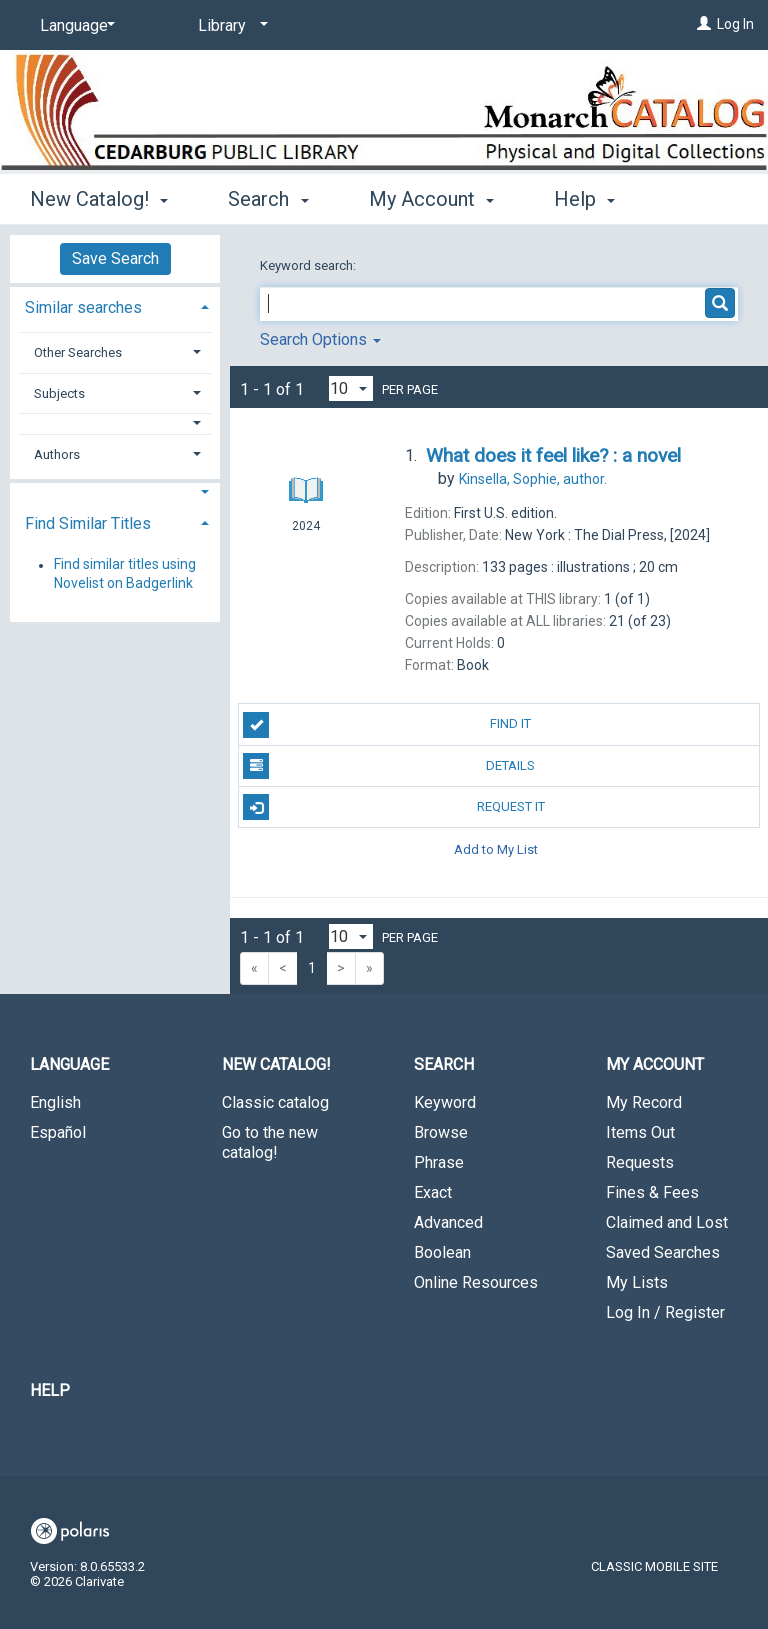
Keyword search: (309, 265)
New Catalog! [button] (99, 196)
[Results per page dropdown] (351, 388)
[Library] (229, 26)
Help (50, 1390)
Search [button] (268, 196)
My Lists (637, 1282)
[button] (115, 423)
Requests (640, 1162)
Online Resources (476, 1282)
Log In (735, 24)
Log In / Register (665, 1312)
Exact (433, 1192)
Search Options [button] (320, 339)
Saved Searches (663, 1252)
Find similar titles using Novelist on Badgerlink (125, 574)
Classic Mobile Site (654, 1566)
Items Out (640, 1132)
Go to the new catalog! (270, 1142)
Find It (387, 725)
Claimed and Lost (667, 1222)
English (55, 1102)
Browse (441, 1132)
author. (533, 479)
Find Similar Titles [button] (88, 523)
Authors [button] (57, 454)
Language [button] (69, 1064)
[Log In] (704, 24)
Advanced (448, 1222)
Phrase (439, 1162)
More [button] (593, 199)
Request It (393, 807)
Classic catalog (275, 1102)
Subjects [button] (59, 393)
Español (58, 1132)
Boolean (442, 1252)
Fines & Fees (652, 1192)
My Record (644, 1102)
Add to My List (496, 848)
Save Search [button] (115, 258)
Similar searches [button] (83, 307)
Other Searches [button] (78, 352)
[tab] (115, 305)
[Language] (74, 26)
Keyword (445, 1102)
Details (389, 766)
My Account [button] (431, 196)
